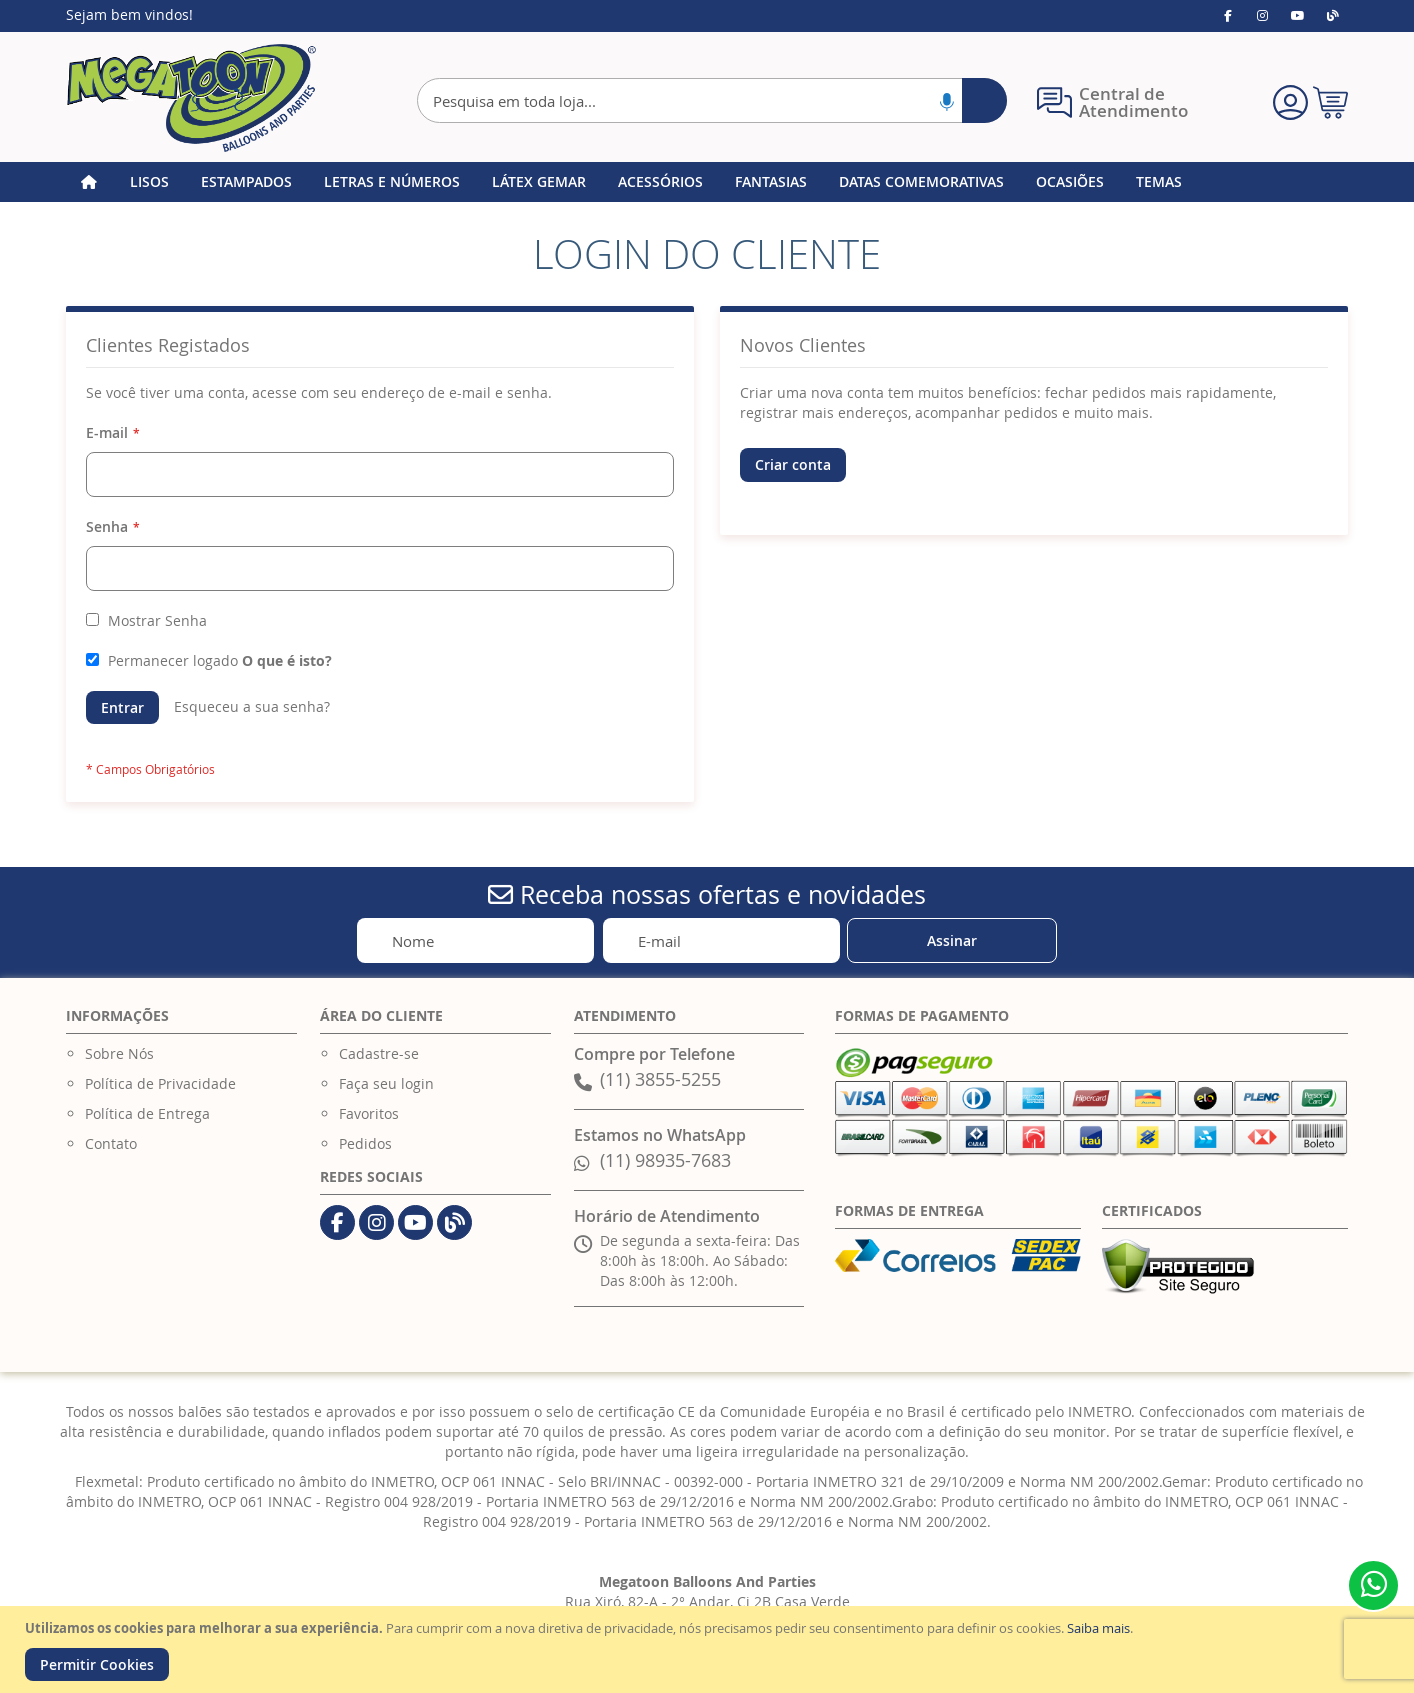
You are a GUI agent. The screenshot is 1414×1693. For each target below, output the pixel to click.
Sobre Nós (119, 1053)
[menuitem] (149, 182)
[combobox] (711, 100)
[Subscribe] (952, 940)
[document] (709, 1649)
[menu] (707, 182)
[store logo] (191, 98)
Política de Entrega (147, 1113)
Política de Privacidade (160, 1083)
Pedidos (365, 1143)
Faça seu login (386, 1083)
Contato (111, 1143)
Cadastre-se (379, 1053)
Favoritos (369, 1113)
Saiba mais (1098, 1628)
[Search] (984, 100)
